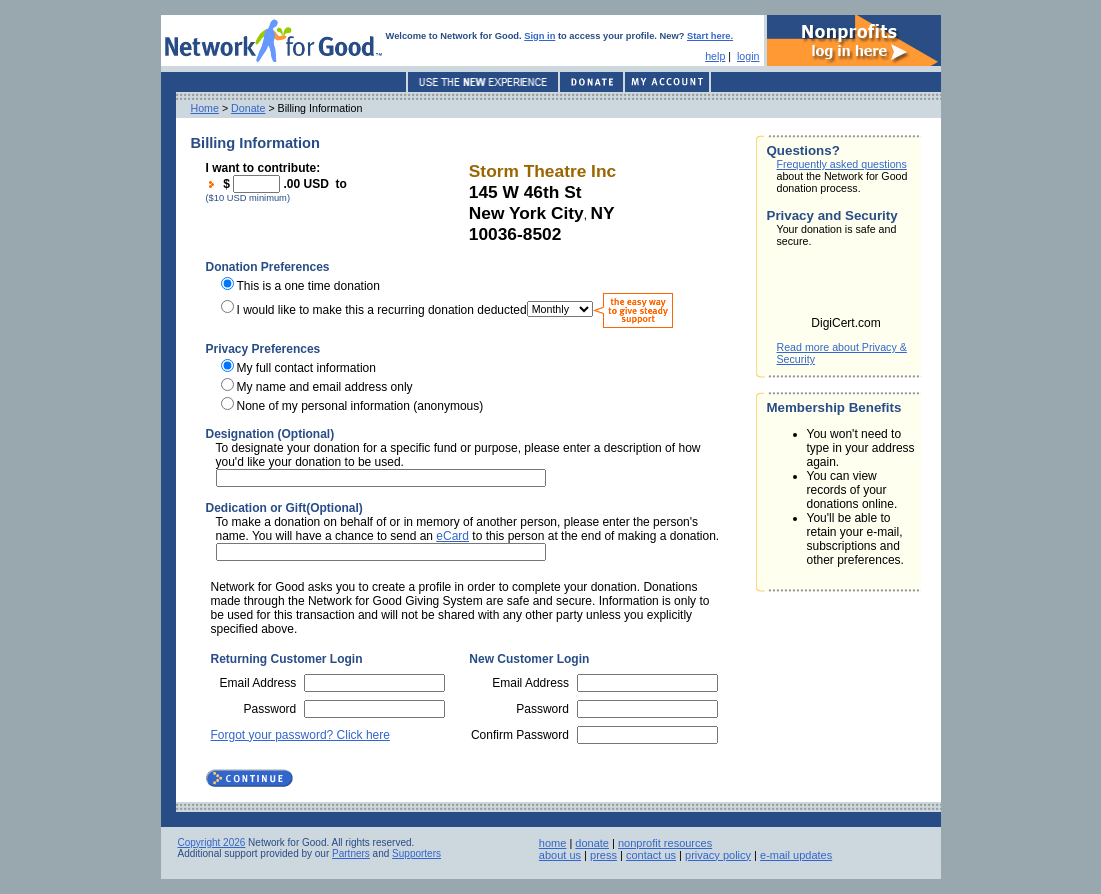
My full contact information (306, 368)
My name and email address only (325, 387)
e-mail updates (796, 855)
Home (205, 108)
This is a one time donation (308, 286)
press (603, 855)
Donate (248, 108)
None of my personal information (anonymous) (360, 406)
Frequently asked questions (842, 164)
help (715, 56)
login (748, 56)
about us (560, 855)
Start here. (710, 36)
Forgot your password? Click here (300, 735)
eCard (452, 536)
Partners (351, 853)
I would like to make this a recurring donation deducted (382, 309)
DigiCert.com (845, 323)
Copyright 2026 (212, 842)
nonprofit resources (665, 843)
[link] (846, 288)
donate (592, 843)
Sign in (539, 36)
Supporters (416, 853)
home (553, 843)
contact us (651, 855)
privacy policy (718, 855)
